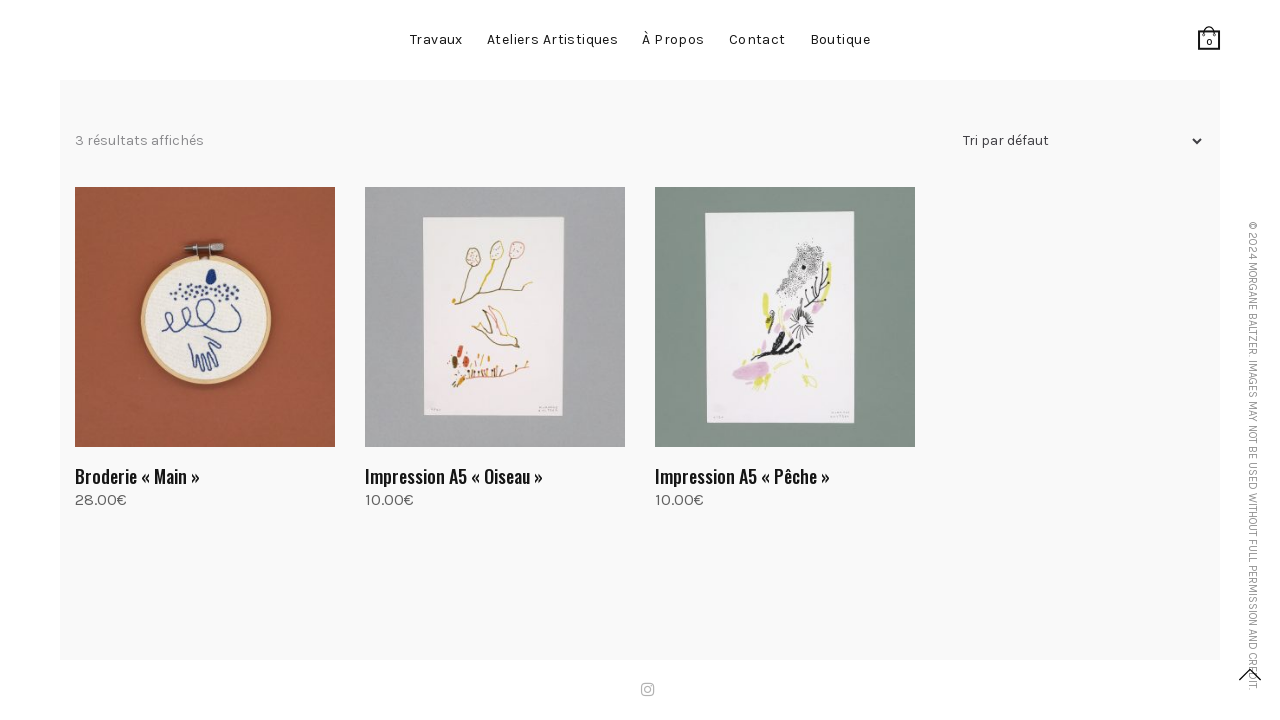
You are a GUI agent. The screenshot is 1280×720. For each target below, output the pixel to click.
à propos (673, 39)
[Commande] (1074, 141)
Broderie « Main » (137, 476)
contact (757, 39)
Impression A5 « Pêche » (742, 476)
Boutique (840, 39)
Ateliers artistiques (552, 39)
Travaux (436, 39)
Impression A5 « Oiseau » (454, 476)
